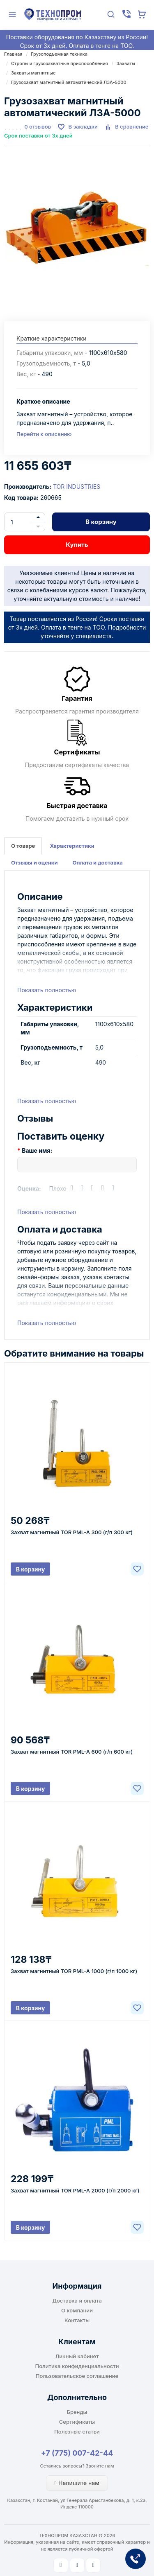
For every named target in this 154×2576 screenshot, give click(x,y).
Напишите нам (77, 2482)
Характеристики (72, 845)
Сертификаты (77, 2421)
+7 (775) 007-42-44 (77, 2453)
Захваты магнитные (33, 73)
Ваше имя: (37, 1150)
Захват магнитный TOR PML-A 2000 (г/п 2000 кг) (75, 2190)
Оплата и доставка (98, 862)
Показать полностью (46, 990)
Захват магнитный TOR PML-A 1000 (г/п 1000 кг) (74, 1971)
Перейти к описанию (43, 434)
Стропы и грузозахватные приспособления (59, 63)
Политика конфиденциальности (77, 2366)
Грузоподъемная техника (59, 54)
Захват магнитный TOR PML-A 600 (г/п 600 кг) (72, 1751)
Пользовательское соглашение (77, 2376)
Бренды (77, 2412)
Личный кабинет (77, 2356)
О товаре (23, 845)
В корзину (101, 522)
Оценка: (29, 1188)
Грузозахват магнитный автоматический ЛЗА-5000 (68, 82)
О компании (77, 2310)
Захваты (126, 63)
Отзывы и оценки (34, 862)
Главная (13, 54)
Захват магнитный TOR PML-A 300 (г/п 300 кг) (72, 1532)
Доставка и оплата (77, 2300)
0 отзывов (37, 126)
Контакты (77, 2320)
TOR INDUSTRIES (76, 486)
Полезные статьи (77, 2431)
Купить (77, 545)
